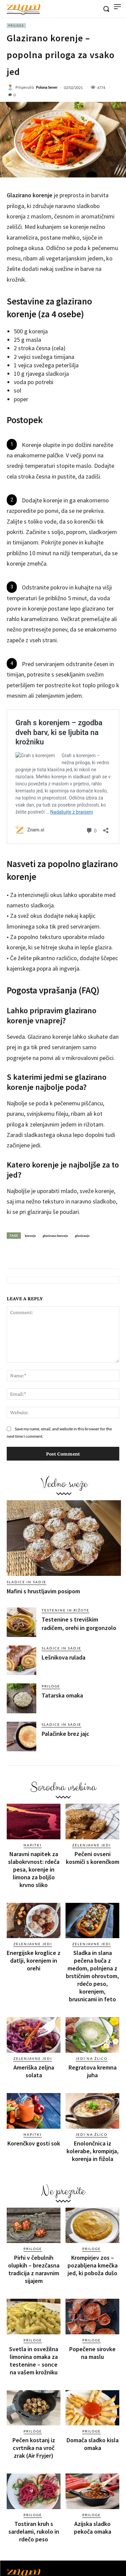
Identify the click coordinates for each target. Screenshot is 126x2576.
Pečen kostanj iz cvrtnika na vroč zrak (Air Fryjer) (33, 2447)
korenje (30, 1235)
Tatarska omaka (62, 1695)
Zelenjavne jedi (91, 1845)
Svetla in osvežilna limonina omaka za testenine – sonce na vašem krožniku (33, 2360)
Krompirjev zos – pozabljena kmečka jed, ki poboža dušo (93, 2265)
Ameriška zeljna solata (33, 2071)
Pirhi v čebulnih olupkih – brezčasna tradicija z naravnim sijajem (33, 2269)
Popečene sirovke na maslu (92, 2353)
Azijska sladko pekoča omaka (92, 2527)
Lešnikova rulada (63, 1657)
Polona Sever (47, 87)
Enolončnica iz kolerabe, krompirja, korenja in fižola (93, 2151)
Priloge (16, 25)
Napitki (33, 1845)
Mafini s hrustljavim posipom (43, 1591)
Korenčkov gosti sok (33, 2143)
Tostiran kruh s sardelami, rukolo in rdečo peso (33, 2531)
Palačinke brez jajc (65, 1733)
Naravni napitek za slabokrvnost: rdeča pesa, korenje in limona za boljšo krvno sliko (33, 1869)
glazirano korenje (55, 1235)
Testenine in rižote (65, 1610)
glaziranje (82, 1235)
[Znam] (23, 9)
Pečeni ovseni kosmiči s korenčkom (92, 1858)
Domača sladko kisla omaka (93, 2444)
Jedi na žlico (92, 2058)
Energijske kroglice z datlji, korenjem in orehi (33, 1960)
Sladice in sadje (26, 1582)
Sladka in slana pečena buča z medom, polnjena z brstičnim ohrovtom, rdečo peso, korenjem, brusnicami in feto (92, 1976)
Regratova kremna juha (93, 2071)
